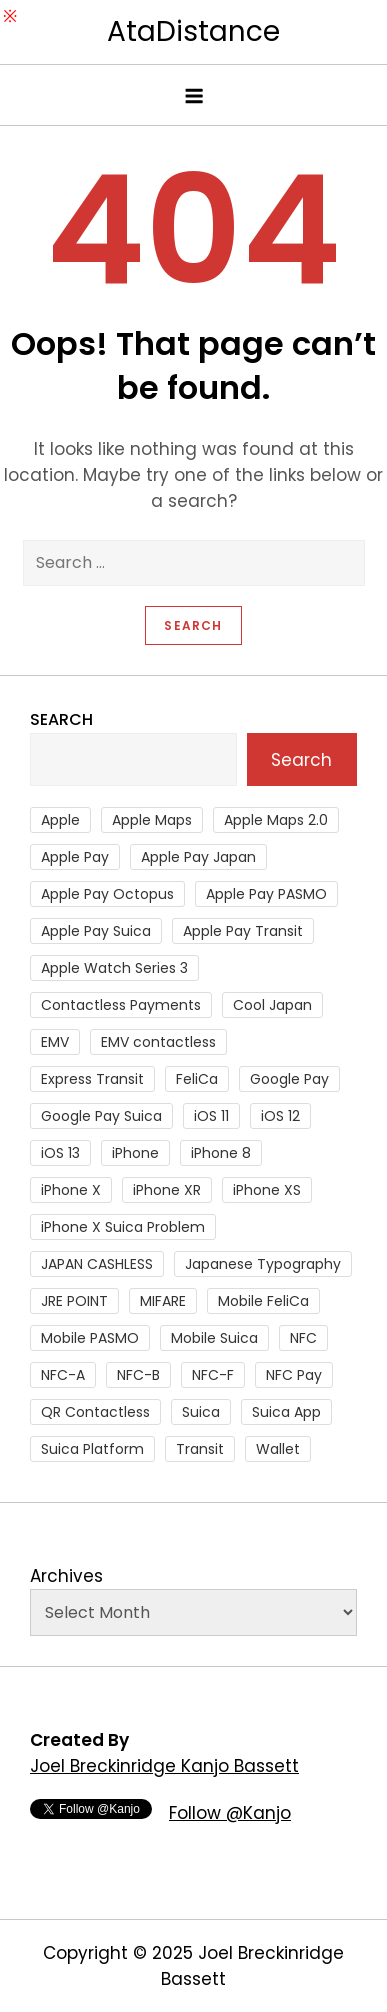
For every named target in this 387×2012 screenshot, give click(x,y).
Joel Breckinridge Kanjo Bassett (164, 1766)
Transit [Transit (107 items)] (200, 1449)
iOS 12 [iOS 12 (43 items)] (280, 1116)
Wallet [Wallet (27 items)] (278, 1449)
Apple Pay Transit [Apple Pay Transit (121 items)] (243, 931)
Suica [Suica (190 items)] (201, 1412)
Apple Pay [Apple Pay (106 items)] (75, 857)
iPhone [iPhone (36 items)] (135, 1153)
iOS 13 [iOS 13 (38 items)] (60, 1153)
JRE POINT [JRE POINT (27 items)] (74, 1301)
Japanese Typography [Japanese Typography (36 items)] (263, 1264)
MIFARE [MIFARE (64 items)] (163, 1301)
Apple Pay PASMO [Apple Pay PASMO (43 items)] (266, 894)
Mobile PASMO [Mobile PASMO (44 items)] (90, 1338)
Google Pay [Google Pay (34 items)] (289, 1079)
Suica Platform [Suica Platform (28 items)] (92, 1449)
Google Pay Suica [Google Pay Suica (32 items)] (101, 1116)
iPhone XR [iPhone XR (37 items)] (167, 1190)
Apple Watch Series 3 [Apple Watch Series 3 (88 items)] (114, 968)
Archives (66, 1576)
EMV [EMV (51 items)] (55, 1042)
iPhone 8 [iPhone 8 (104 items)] (221, 1153)
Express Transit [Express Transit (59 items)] (92, 1079)
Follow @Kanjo (230, 1813)
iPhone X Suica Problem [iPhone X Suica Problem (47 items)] (123, 1227)
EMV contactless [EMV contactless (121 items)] (158, 1042)
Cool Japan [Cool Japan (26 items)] (272, 1005)
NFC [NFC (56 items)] (303, 1338)
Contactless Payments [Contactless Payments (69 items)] (121, 1005)
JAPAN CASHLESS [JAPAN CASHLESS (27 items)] (97, 1264)
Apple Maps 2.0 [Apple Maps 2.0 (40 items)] (276, 820)
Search (61, 719)
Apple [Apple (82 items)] (60, 820)
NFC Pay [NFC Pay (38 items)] (294, 1375)
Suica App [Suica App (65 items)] (286, 1412)
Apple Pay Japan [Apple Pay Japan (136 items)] (198, 857)
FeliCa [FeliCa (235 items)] (197, 1079)
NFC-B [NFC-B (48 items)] (138, 1375)
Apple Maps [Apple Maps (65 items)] (152, 820)
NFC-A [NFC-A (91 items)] (63, 1375)
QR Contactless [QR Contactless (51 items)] (95, 1412)
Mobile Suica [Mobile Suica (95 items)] (214, 1338)
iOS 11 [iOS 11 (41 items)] (211, 1116)
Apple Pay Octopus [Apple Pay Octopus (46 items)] (107, 894)
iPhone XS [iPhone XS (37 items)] (267, 1190)
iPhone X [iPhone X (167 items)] (71, 1190)
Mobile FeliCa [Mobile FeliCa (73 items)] (263, 1301)
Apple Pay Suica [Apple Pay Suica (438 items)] (96, 931)
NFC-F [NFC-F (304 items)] (213, 1375)
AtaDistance (193, 31)
